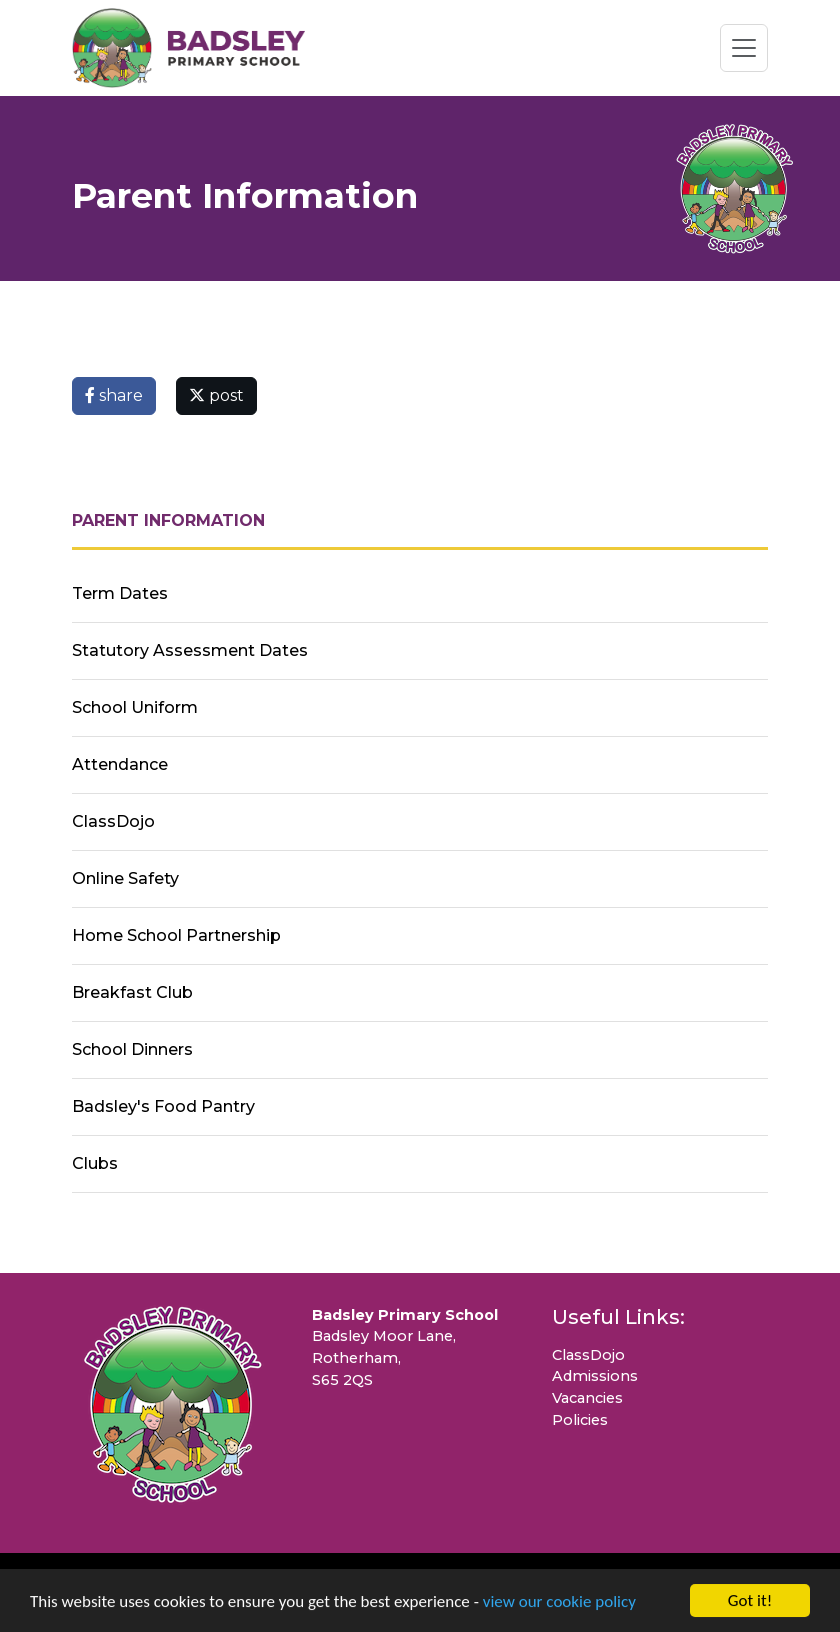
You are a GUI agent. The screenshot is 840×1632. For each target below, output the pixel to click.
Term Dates (120, 593)
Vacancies (587, 1398)
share (114, 395)
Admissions (595, 1376)
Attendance (120, 764)
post (216, 395)
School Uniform (135, 707)
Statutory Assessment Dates (190, 650)
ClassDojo (113, 821)
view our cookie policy (559, 1601)
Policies (580, 1420)
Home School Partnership (176, 935)
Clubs (95, 1163)
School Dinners (132, 1049)
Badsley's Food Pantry (163, 1106)
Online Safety (125, 878)
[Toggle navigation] (744, 48)
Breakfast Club (132, 992)
